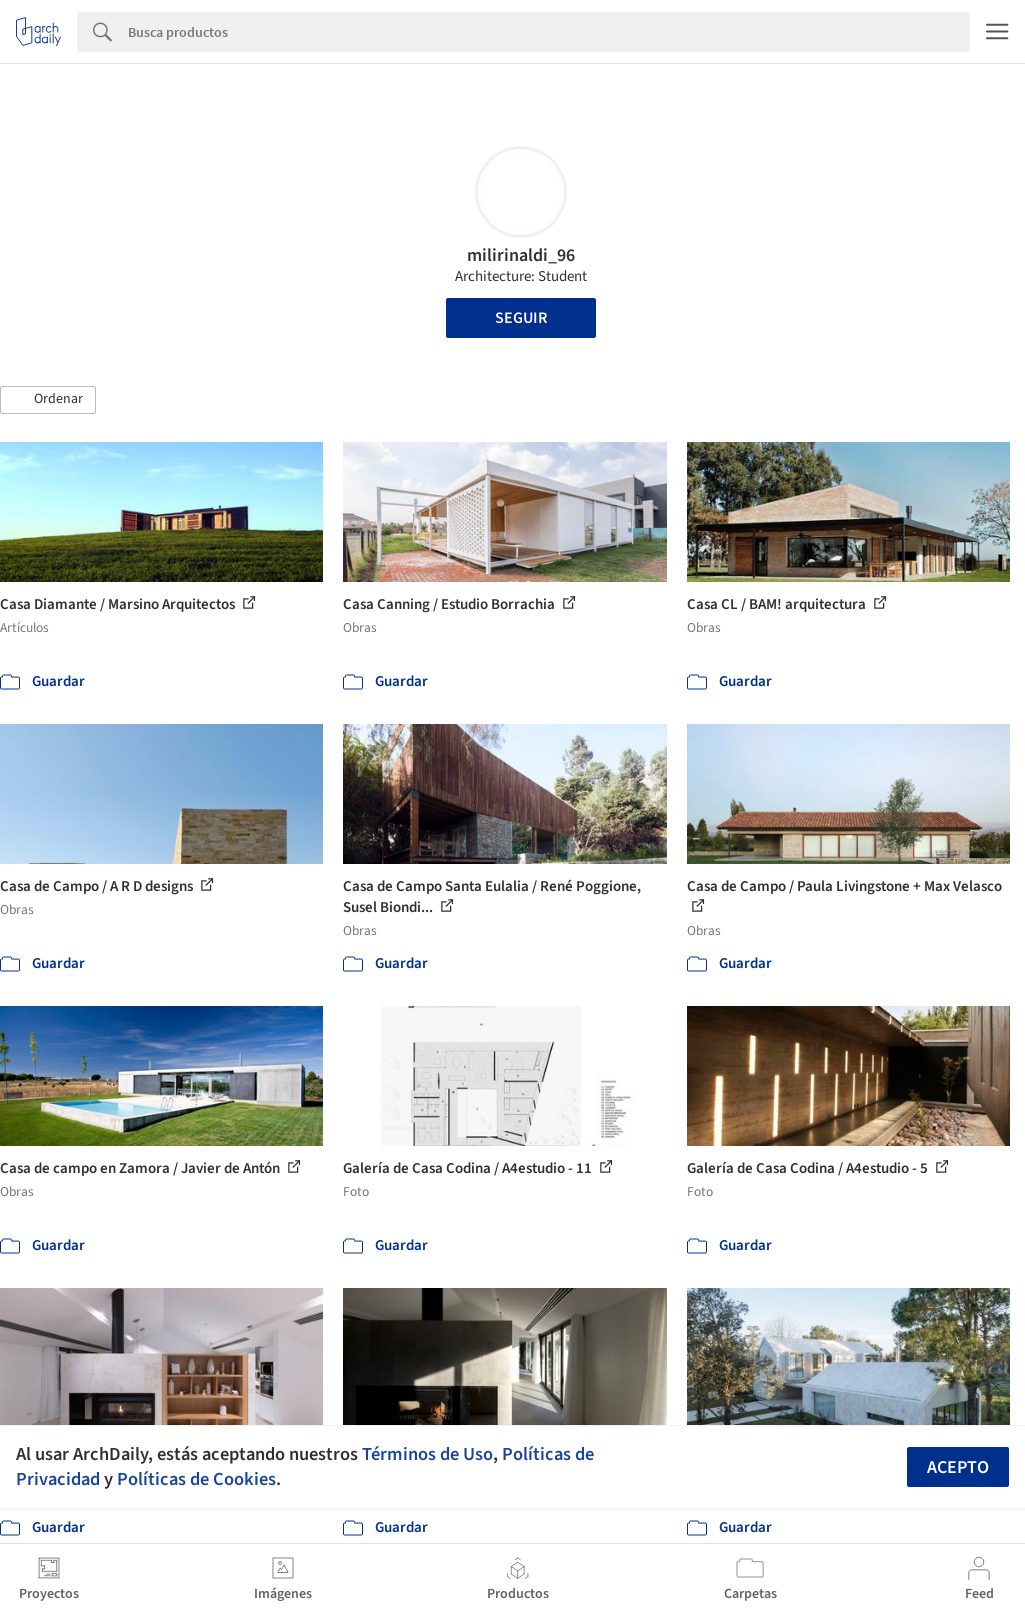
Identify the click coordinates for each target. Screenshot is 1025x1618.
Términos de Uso (427, 1454)
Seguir (521, 318)
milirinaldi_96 (521, 255)
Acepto (958, 1467)
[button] (48, 400)
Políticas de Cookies (196, 1479)
